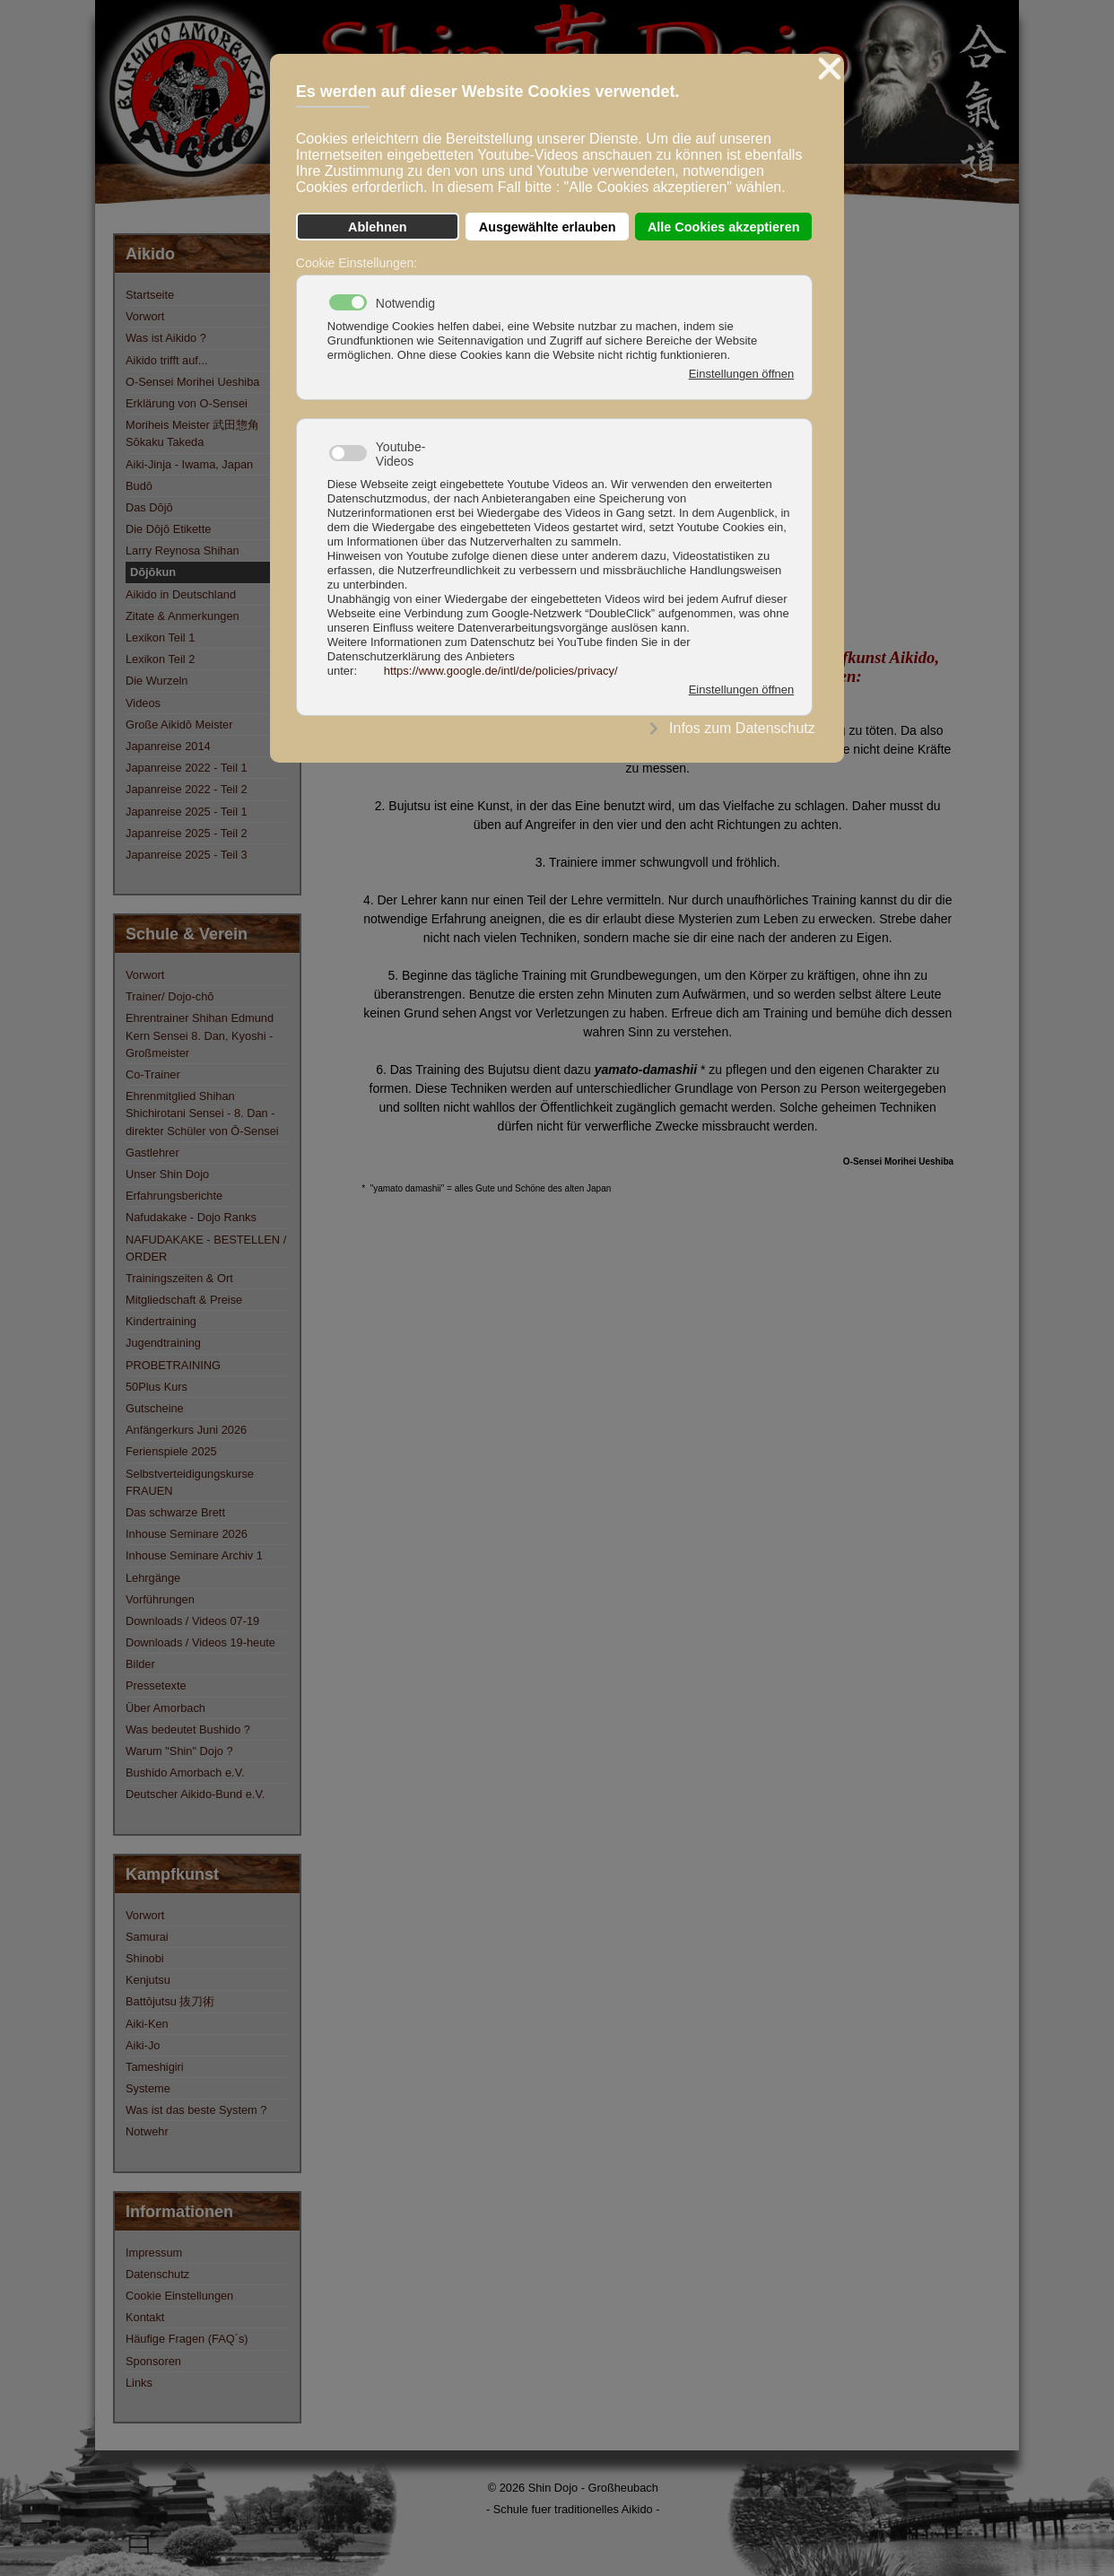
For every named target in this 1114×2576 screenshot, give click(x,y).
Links (139, 2382)
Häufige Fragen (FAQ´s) (187, 2338)
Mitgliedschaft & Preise (184, 1299)
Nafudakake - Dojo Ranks (191, 1217)
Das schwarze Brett (175, 1512)
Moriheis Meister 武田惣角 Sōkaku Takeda (192, 433)
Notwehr (147, 2131)
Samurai (147, 1936)
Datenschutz (157, 2274)
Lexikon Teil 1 (160, 637)
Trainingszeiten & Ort (179, 1278)
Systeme (148, 2088)
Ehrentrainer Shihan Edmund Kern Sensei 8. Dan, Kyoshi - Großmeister (200, 1035)
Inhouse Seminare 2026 (187, 1534)
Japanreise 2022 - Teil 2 (187, 789)
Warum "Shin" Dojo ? (179, 1751)
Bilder (140, 1664)
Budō (139, 486)
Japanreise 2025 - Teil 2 (187, 833)
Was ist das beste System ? (196, 2110)
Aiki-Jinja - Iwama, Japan (189, 464)
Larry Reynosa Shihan (182, 550)
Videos (143, 703)
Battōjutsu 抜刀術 (170, 2001)
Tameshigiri (155, 2067)
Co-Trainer (153, 1074)
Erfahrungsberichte (174, 1195)
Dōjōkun (153, 572)
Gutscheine (155, 1408)
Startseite (150, 294)
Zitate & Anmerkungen (182, 616)
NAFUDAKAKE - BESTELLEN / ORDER (206, 1248)
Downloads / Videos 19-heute (200, 1642)
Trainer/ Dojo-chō (169, 996)
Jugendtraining (163, 1342)
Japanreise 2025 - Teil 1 (187, 811)
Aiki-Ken (147, 2023)
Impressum (154, 2252)
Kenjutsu (148, 1980)
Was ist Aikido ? (166, 338)
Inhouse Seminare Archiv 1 (194, 1555)
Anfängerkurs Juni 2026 (186, 1429)
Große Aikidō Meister (179, 724)
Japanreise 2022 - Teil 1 (187, 767)
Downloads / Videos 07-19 (192, 1621)
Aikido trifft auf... (167, 360)
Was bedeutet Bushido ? (188, 1729)
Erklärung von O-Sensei (187, 403)
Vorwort (145, 316)
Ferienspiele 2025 (171, 1451)
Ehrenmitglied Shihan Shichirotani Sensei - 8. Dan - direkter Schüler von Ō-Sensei (202, 1113)
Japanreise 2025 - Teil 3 (187, 854)
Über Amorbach (165, 1708)
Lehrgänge (153, 1578)
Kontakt (145, 2317)
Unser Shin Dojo (167, 1174)
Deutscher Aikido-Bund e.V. (195, 1794)
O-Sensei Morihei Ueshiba (192, 382)
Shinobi (145, 1958)
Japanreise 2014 (168, 746)
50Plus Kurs (156, 1386)
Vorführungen (160, 1599)
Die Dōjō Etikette (168, 529)
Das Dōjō (149, 507)
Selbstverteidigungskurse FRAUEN (190, 1482)
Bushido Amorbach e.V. (185, 1772)
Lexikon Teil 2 (160, 659)
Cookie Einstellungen (179, 2295)
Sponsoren (153, 2361)
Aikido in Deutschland (181, 594)
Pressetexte (156, 1685)
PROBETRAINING (173, 1365)
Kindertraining (161, 1321)
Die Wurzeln (156, 680)
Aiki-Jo (143, 2045)
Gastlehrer (152, 1152)
